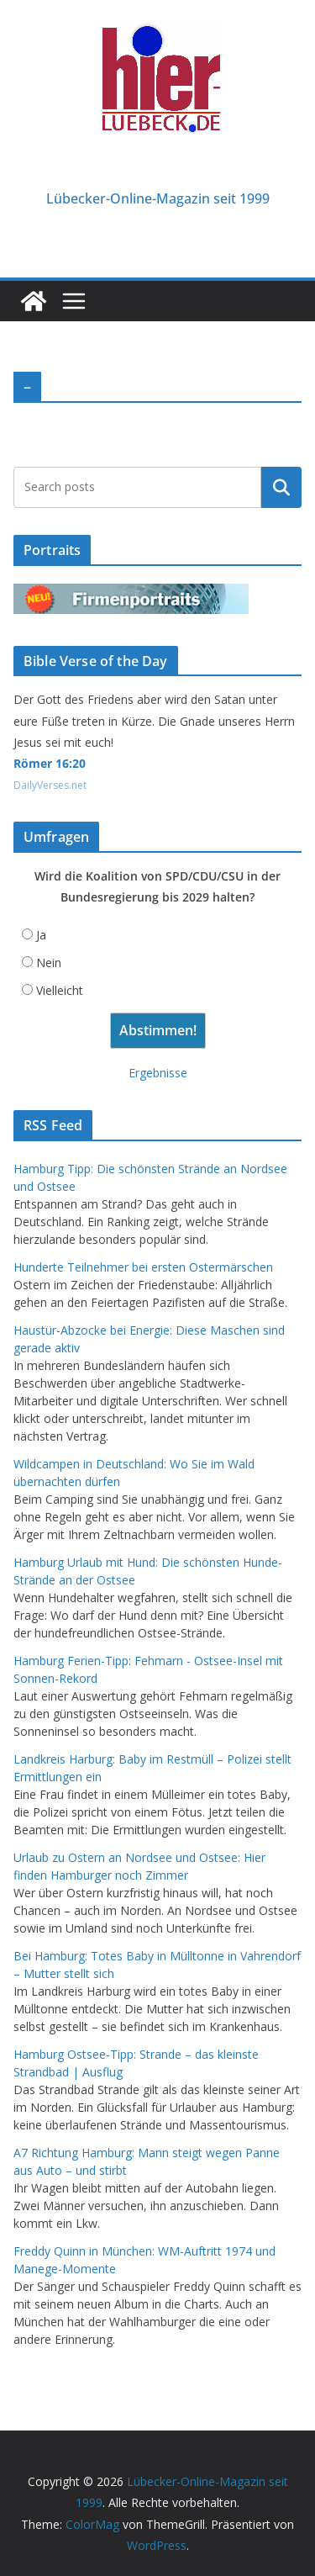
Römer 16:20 (49, 763)
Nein (48, 963)
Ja (41, 935)
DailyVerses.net (50, 785)
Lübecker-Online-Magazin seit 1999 (158, 198)
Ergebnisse (158, 1073)
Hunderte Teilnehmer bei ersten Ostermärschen (143, 1267)
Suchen (281, 487)
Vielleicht (59, 990)
